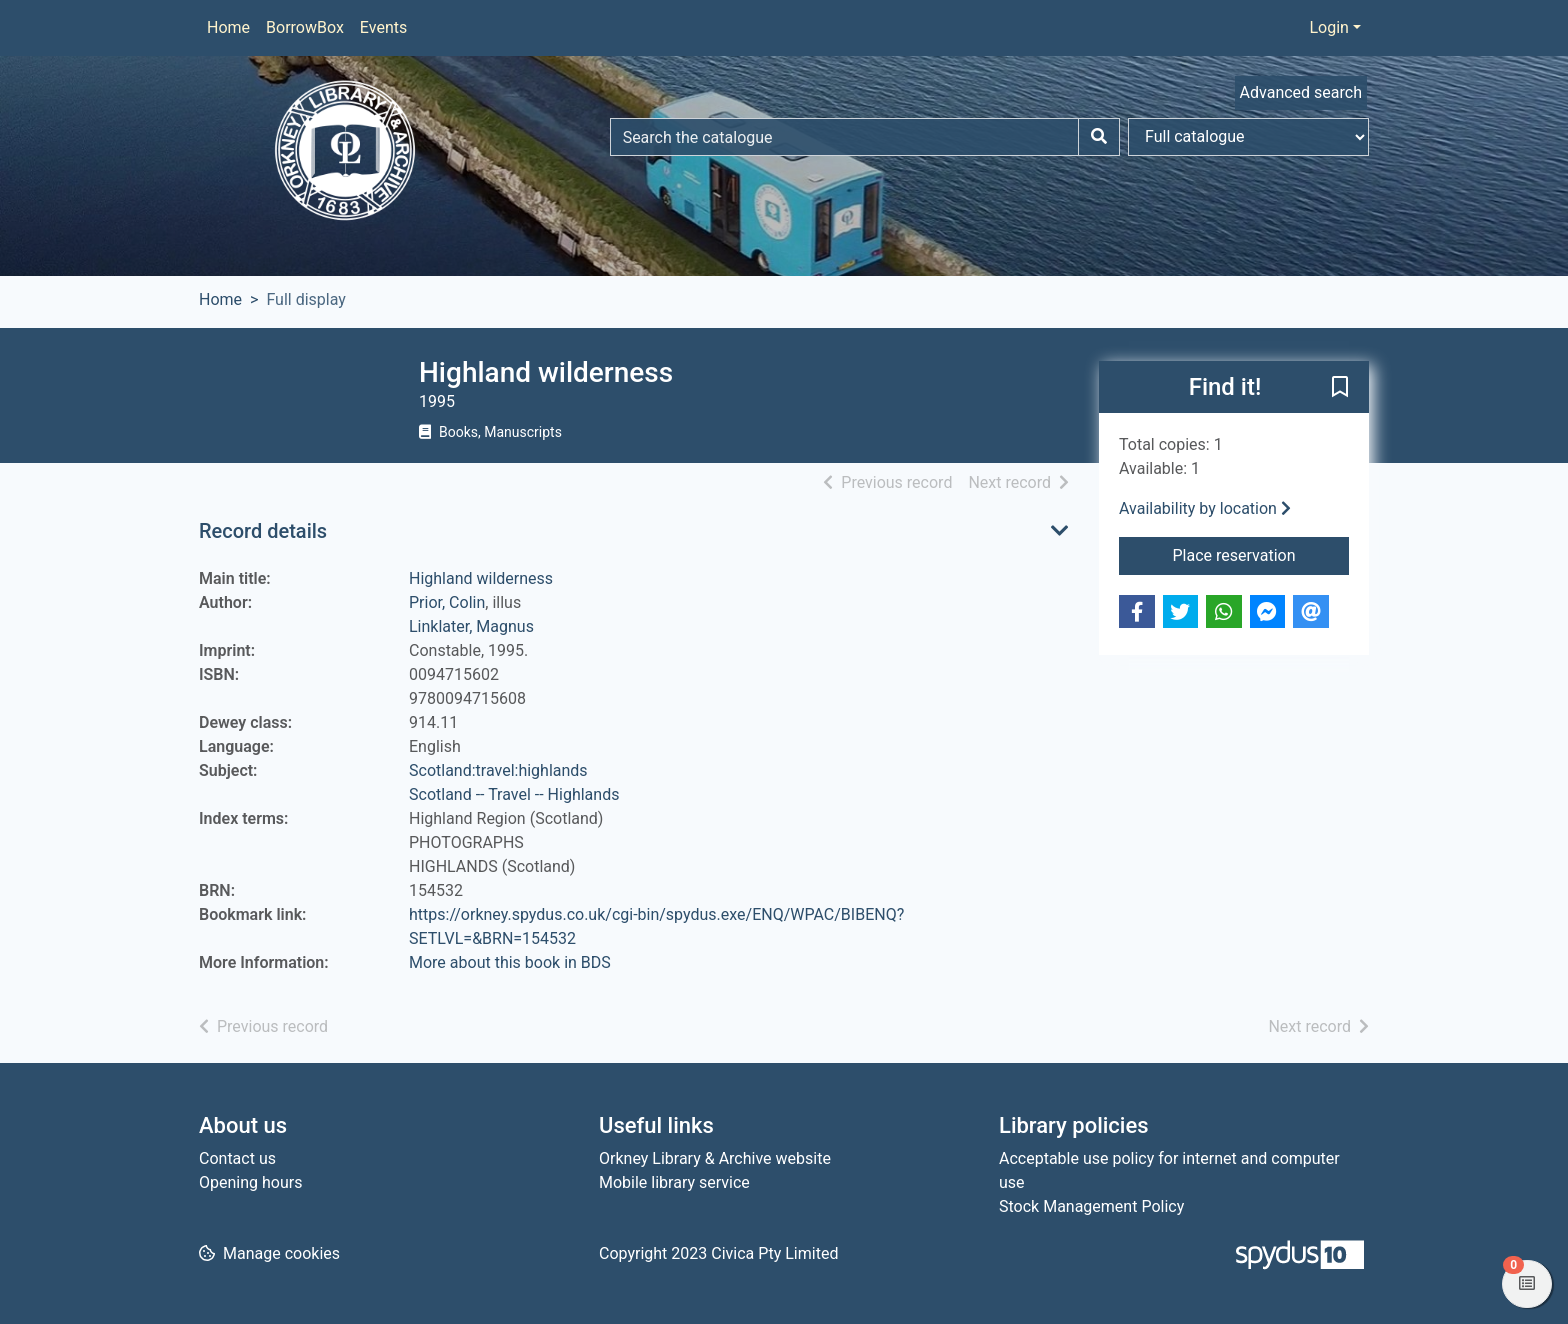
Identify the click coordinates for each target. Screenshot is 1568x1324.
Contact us (237, 1158)
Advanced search (1301, 92)
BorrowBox (305, 27)
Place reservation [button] (1261, 554)
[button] (1340, 388)
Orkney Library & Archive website (715, 1158)
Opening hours (250, 1182)
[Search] (1099, 137)
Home (228, 27)
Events (383, 27)
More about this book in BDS (510, 962)
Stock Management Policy (1091, 1206)
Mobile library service (674, 1182)
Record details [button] (263, 531)
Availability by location (1205, 508)
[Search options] (1248, 137)
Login (1328, 27)
